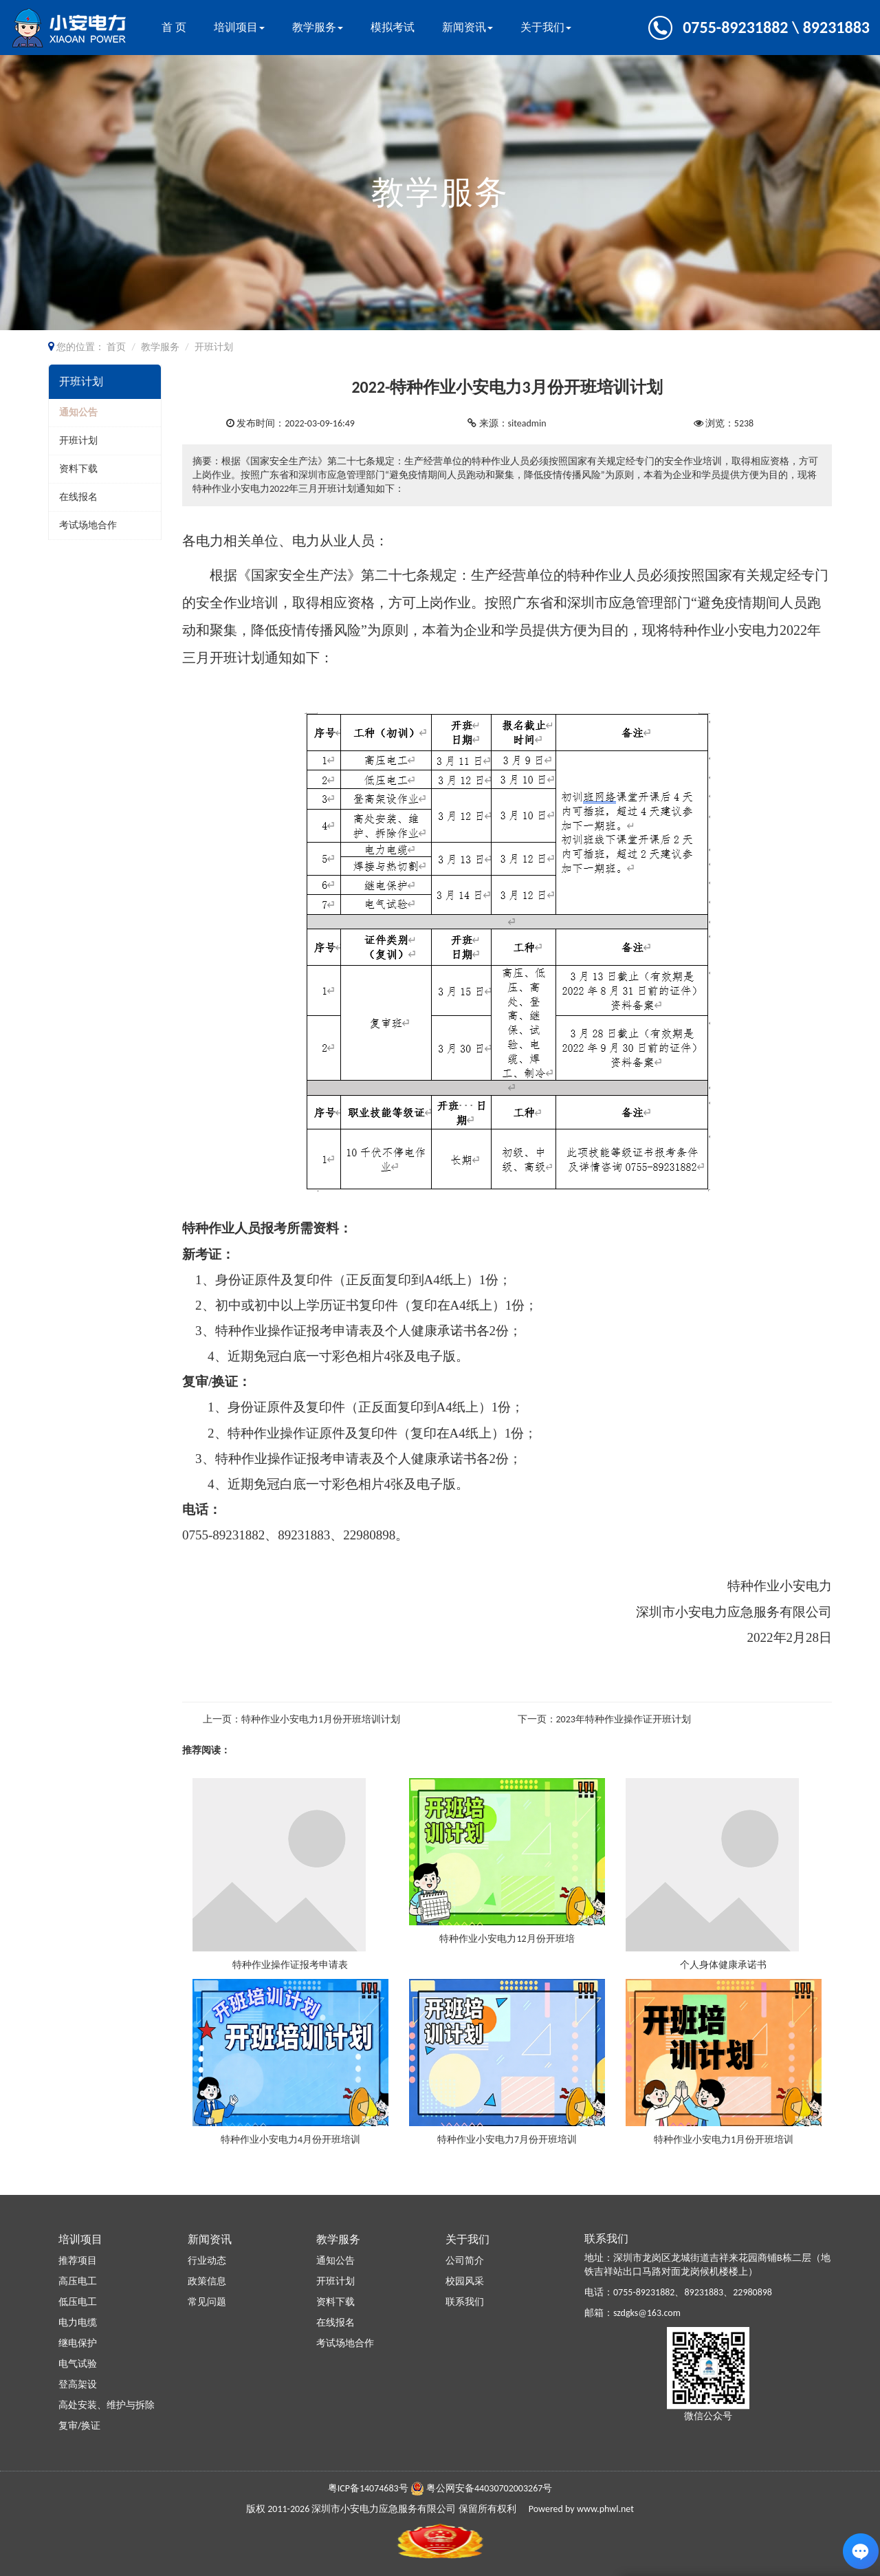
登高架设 (77, 2384)
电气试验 (77, 2364)
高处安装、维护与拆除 (106, 2405)
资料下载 (78, 469)
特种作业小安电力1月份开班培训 (723, 2139)
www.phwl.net (605, 2509)
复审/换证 (79, 2426)
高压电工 (77, 2281)
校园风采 (465, 2281)
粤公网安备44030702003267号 (489, 2488)
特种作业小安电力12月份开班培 (506, 1939)
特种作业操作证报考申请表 (290, 1965)
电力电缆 (77, 2322)
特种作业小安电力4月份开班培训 (290, 2139)
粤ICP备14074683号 (368, 2488)
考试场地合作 (88, 525)
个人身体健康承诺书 (723, 1965)
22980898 (752, 2292)
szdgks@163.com (647, 2313)
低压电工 (77, 2302)
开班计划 (78, 440)
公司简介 (465, 2260)
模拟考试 (393, 27)
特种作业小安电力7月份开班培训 (507, 2139)
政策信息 (207, 2281)
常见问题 (207, 2302)
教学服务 (317, 27)
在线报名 (78, 497)
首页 (116, 347)
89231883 (703, 2292)
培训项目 (239, 27)
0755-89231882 (643, 2292)
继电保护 (77, 2343)
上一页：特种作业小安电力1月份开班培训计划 (301, 1719)
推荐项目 (77, 2260)
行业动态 (207, 2260)
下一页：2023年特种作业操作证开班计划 (604, 1719)
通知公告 (78, 412)
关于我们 (545, 27)
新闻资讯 (467, 27)
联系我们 (465, 2302)
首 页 (174, 27)
